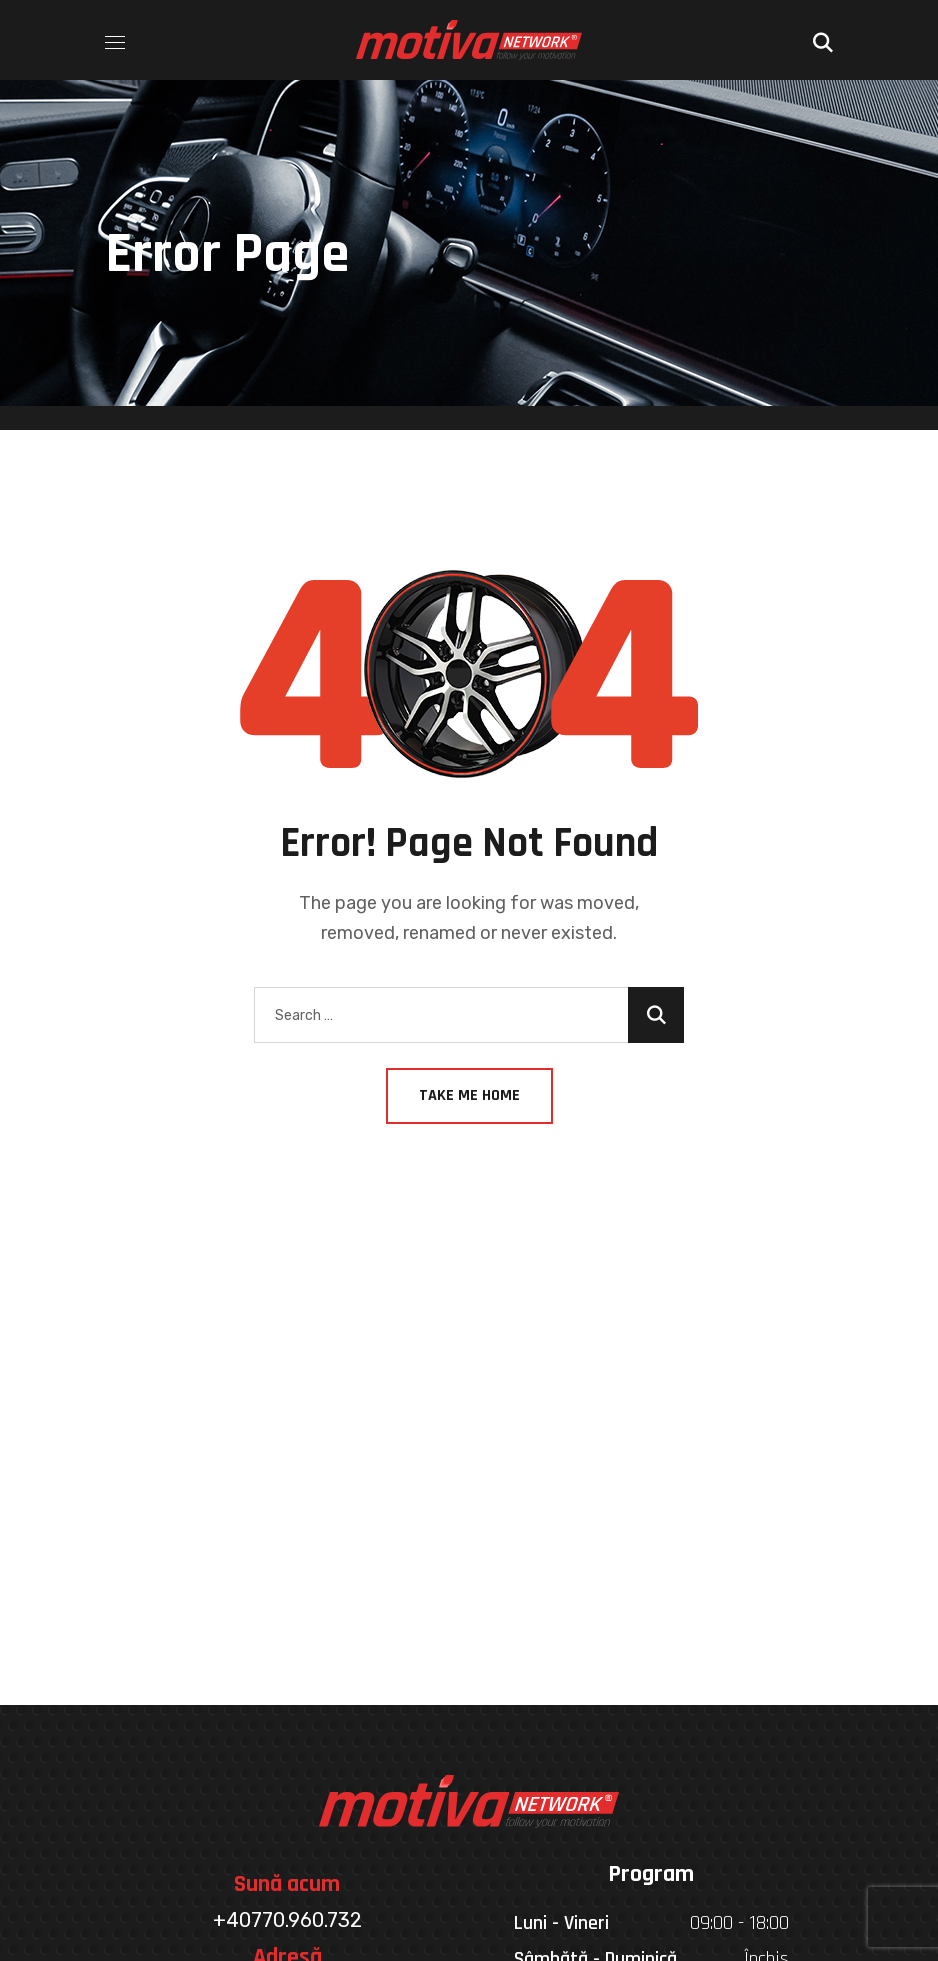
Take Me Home (469, 1095)
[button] (823, 40)
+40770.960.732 (287, 1920)
